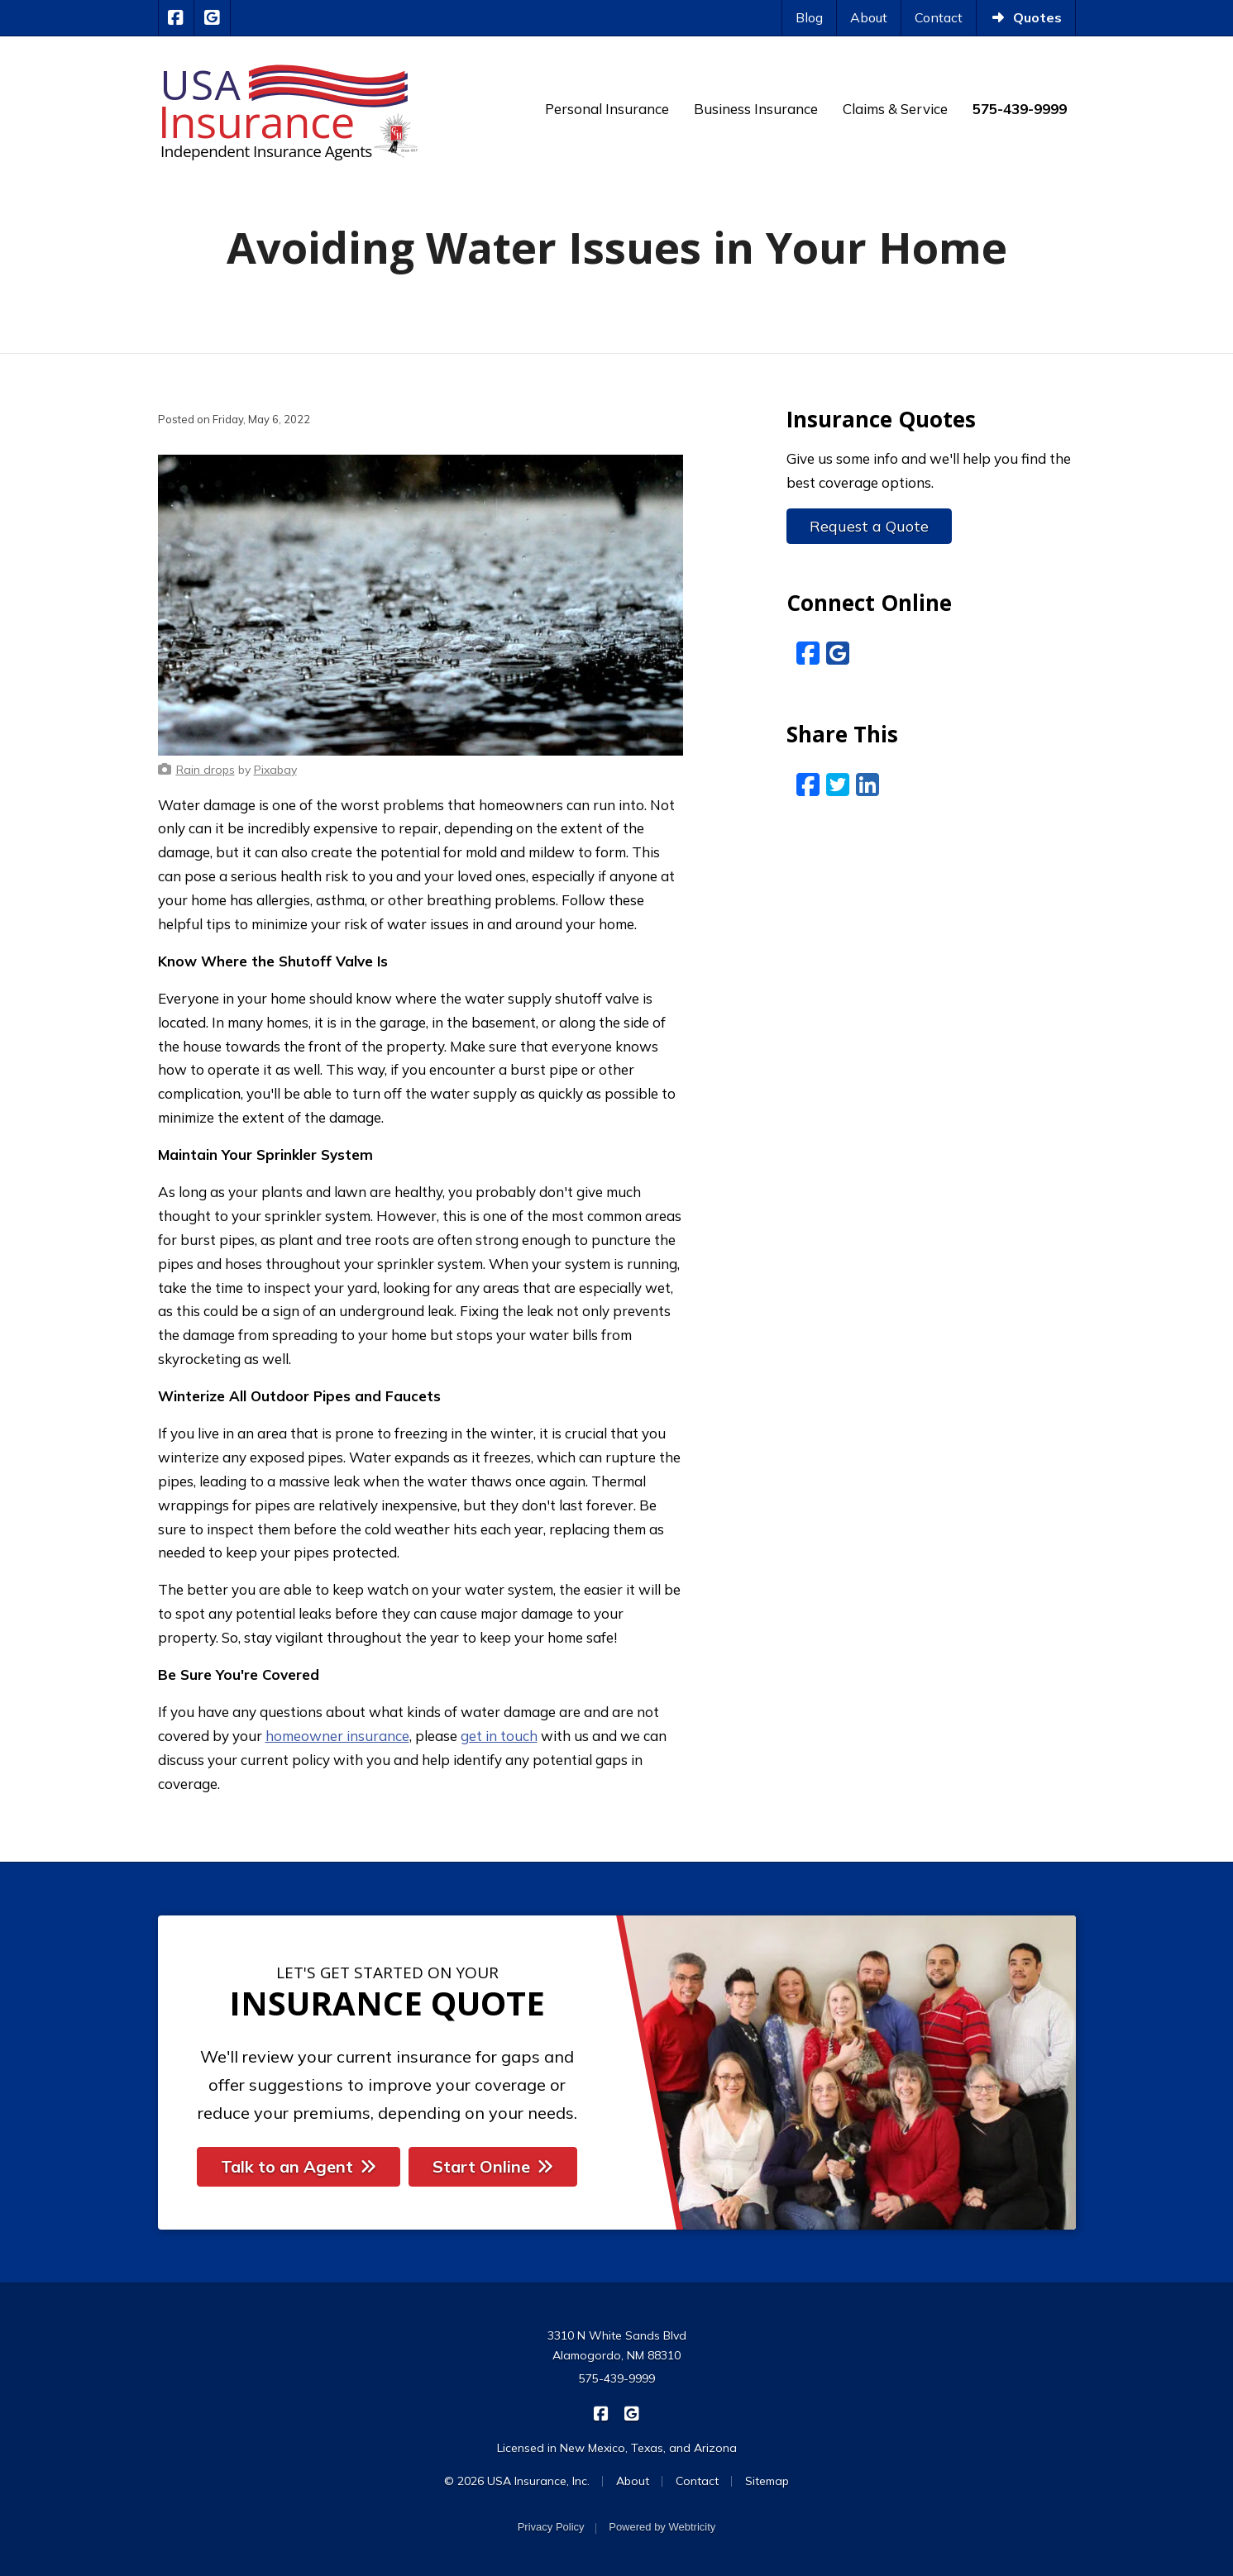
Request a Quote (869, 526)
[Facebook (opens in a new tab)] (808, 653)
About (868, 17)
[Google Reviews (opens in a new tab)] (837, 653)
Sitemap (767, 2480)
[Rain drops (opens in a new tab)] (205, 769)
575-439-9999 (617, 2378)
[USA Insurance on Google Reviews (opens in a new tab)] (212, 18)
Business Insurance (756, 108)
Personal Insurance (607, 108)
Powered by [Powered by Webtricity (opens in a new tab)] (662, 2527)
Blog (809, 17)
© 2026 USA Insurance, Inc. (517, 2480)
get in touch (499, 1735)
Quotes (1026, 17)
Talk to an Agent (298, 2166)
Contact (939, 17)
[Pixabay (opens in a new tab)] (275, 769)
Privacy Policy (551, 2527)
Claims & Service (895, 108)
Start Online (493, 2166)
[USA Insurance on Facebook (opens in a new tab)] (176, 18)
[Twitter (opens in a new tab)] (837, 784)
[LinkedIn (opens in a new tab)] (867, 784)
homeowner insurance (337, 1735)
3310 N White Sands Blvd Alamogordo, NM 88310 (616, 2345)
